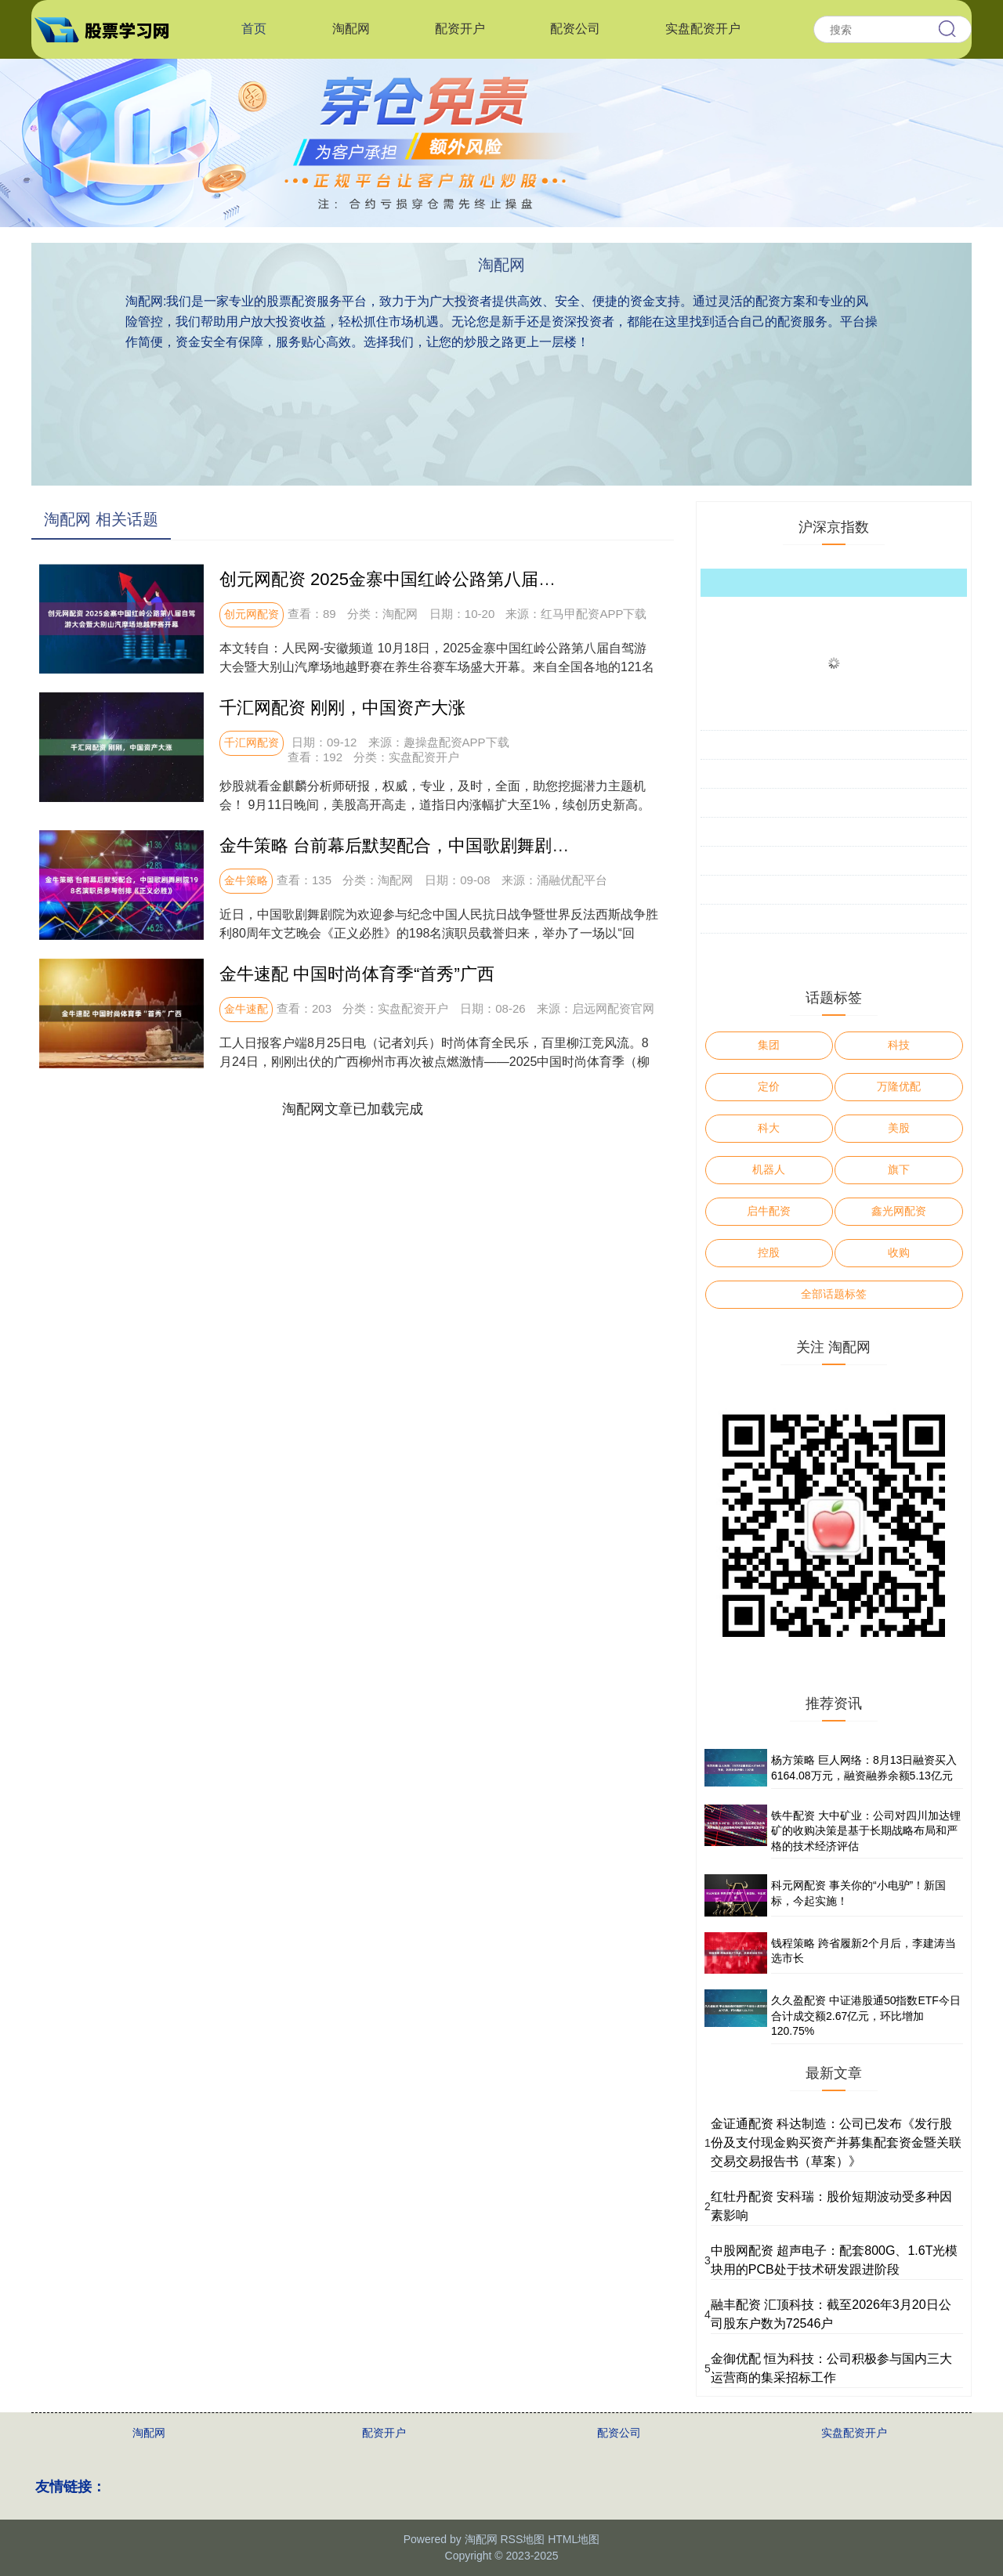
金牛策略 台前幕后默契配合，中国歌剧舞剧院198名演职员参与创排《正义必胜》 (529, 845)
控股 (769, 1252)
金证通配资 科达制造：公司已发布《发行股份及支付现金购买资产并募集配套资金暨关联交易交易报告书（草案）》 (836, 2142)
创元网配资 (251, 614)
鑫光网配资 (898, 1211)
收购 (899, 1252)
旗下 (899, 1169)
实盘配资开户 (702, 28)
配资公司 (575, 28)
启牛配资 (769, 1211)
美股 (899, 1128)
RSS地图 (522, 2539)
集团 (769, 1045)
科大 (769, 1128)
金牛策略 (246, 880)
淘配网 (351, 28)
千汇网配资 (251, 742)
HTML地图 (573, 2539)
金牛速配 (246, 1009)
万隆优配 (899, 1086)
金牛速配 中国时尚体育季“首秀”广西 (356, 974)
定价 (769, 1086)
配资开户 (460, 28)
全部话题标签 (834, 1294)
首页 (253, 28)
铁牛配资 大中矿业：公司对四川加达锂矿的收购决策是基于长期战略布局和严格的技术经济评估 (866, 1830)
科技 (899, 1045)
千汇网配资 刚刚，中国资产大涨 (342, 707)
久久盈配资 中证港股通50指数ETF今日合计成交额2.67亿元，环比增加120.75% (866, 2015)
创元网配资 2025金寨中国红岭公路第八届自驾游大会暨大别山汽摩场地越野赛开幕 (534, 579)
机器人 (768, 1169)
